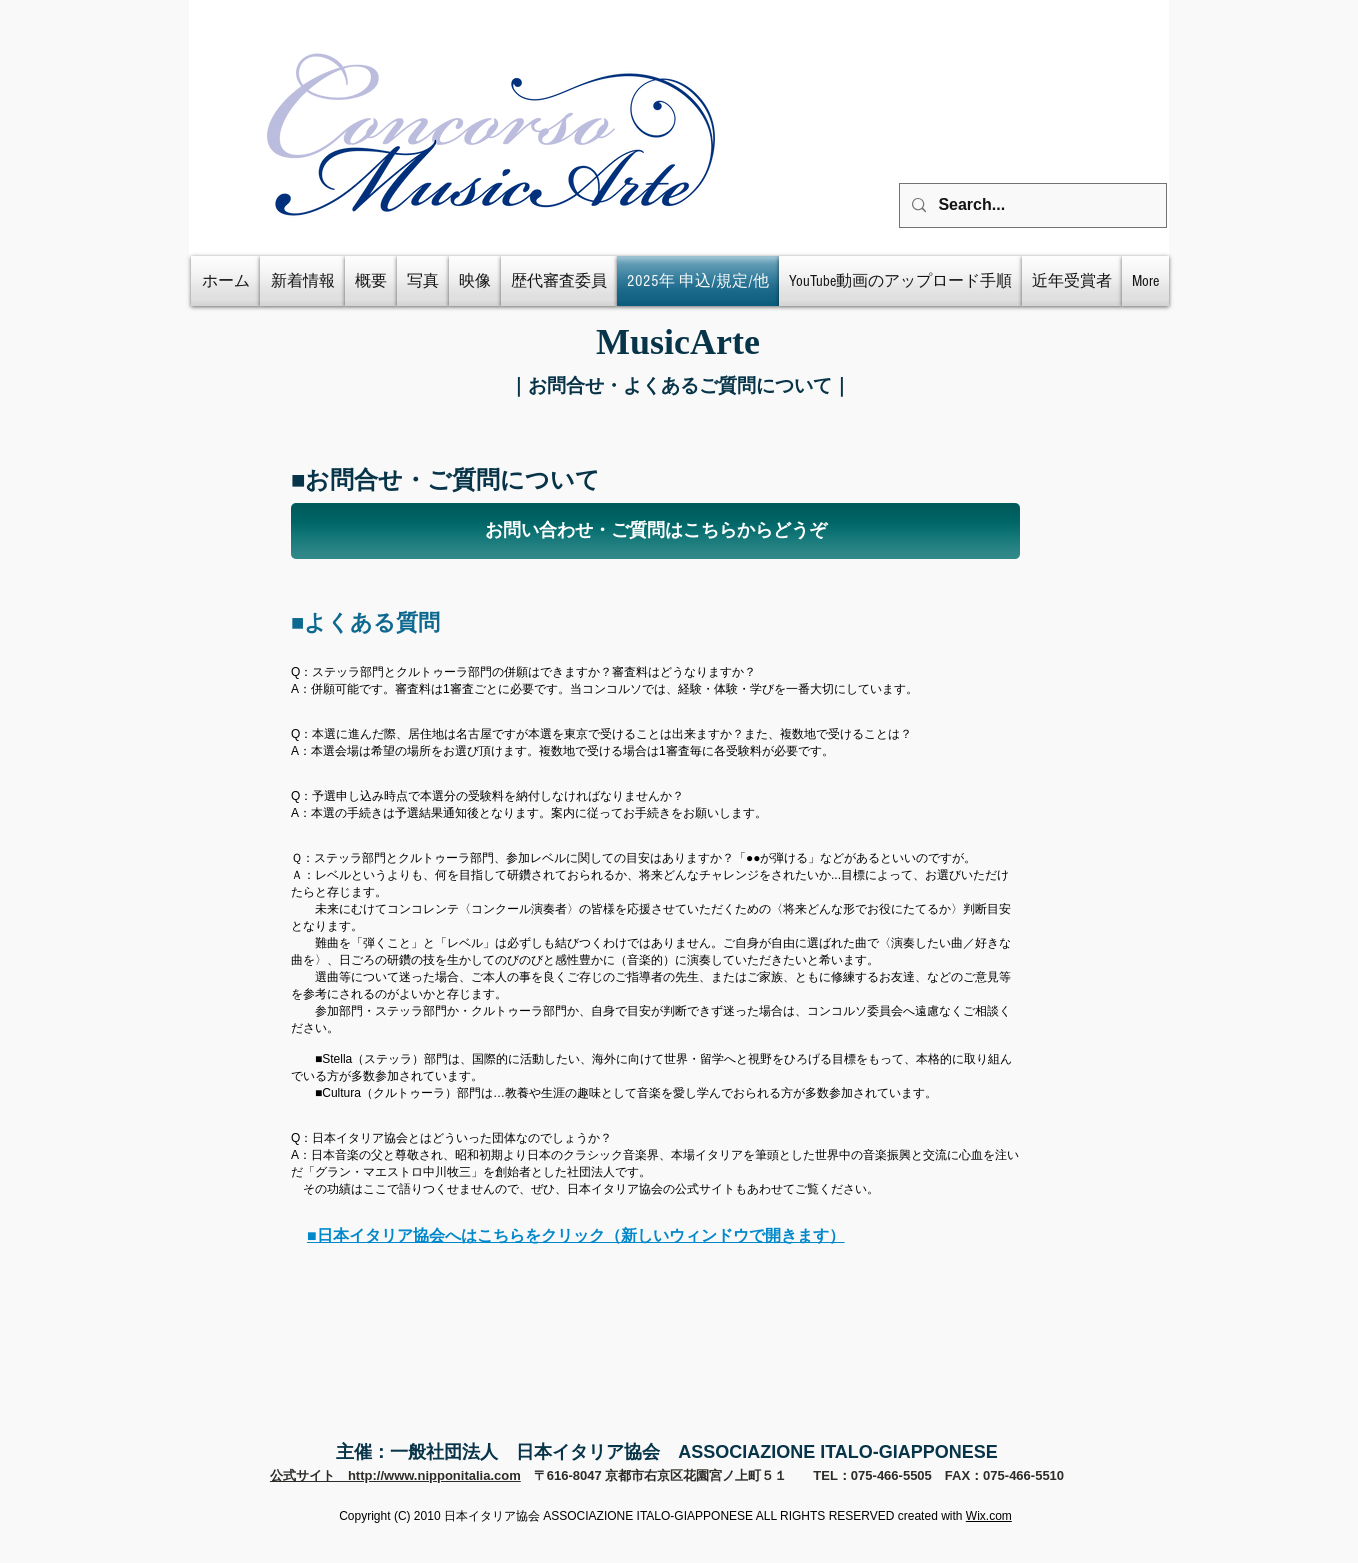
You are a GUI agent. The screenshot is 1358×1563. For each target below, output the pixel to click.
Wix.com (989, 1516)
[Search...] (1031, 205)
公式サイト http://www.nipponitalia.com (395, 1475)
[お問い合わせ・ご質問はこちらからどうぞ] (655, 531)
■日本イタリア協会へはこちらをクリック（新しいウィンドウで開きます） (576, 1235)
